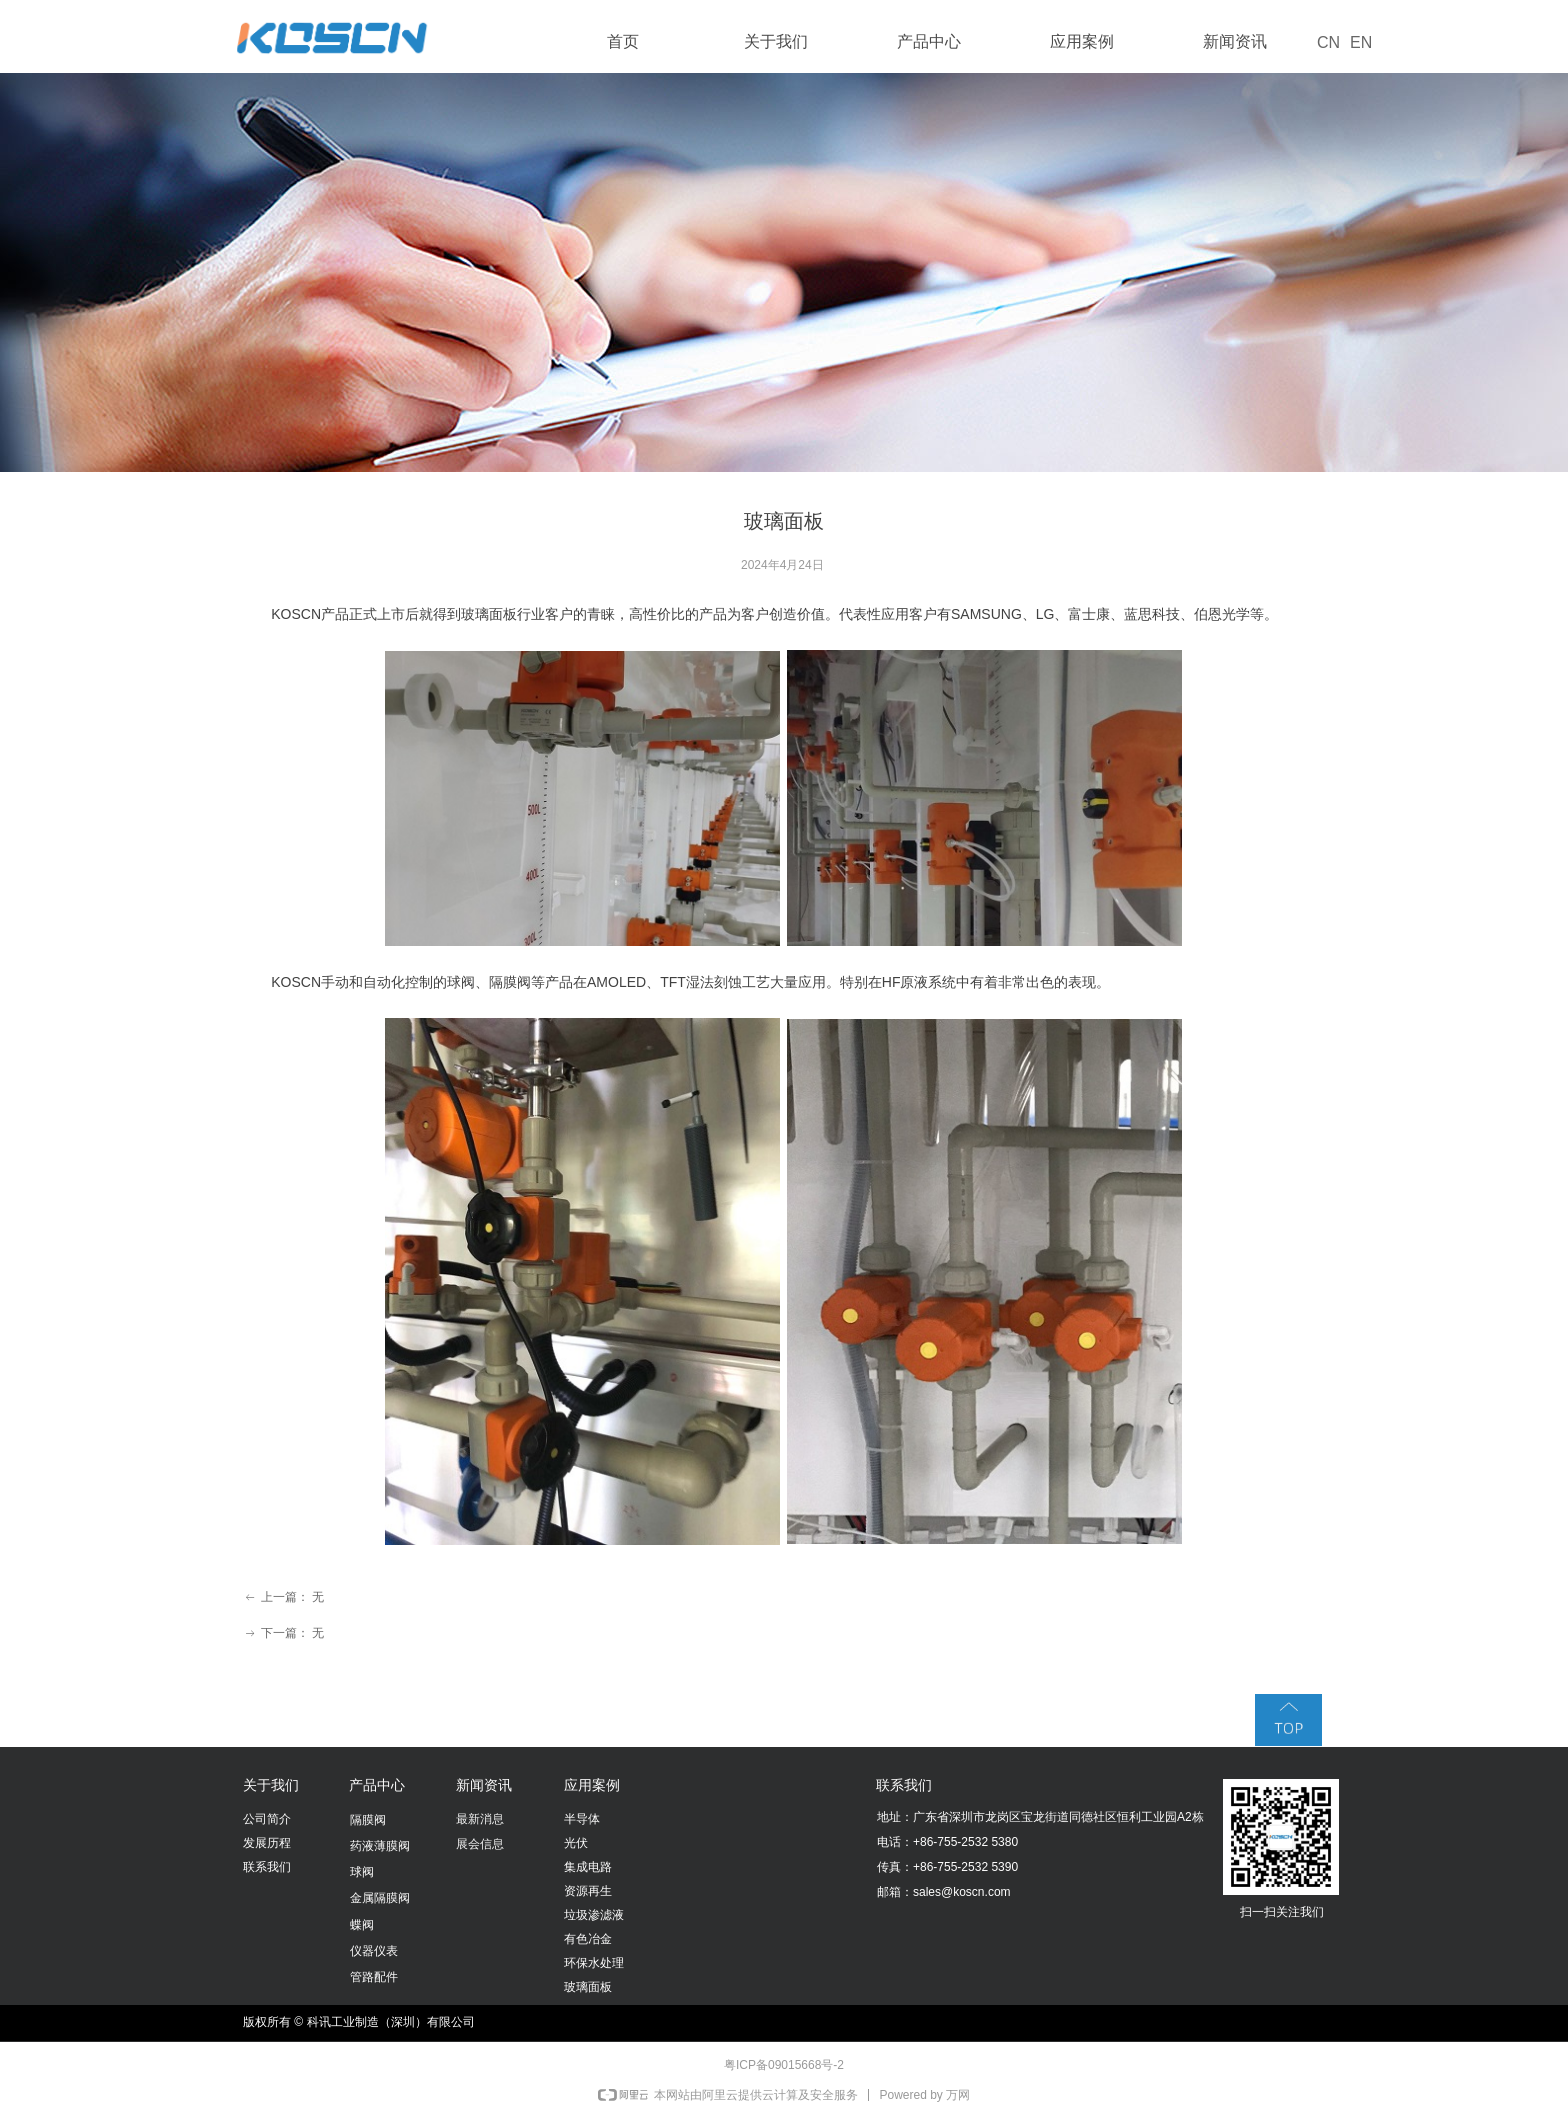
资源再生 (588, 1891)
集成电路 (588, 1867)
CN (1328, 42)
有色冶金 (588, 1939)
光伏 (576, 1843)
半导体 (582, 1819)
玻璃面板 (588, 1987)
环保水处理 (594, 1963)
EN (1361, 42)
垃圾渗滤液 (594, 1915)
